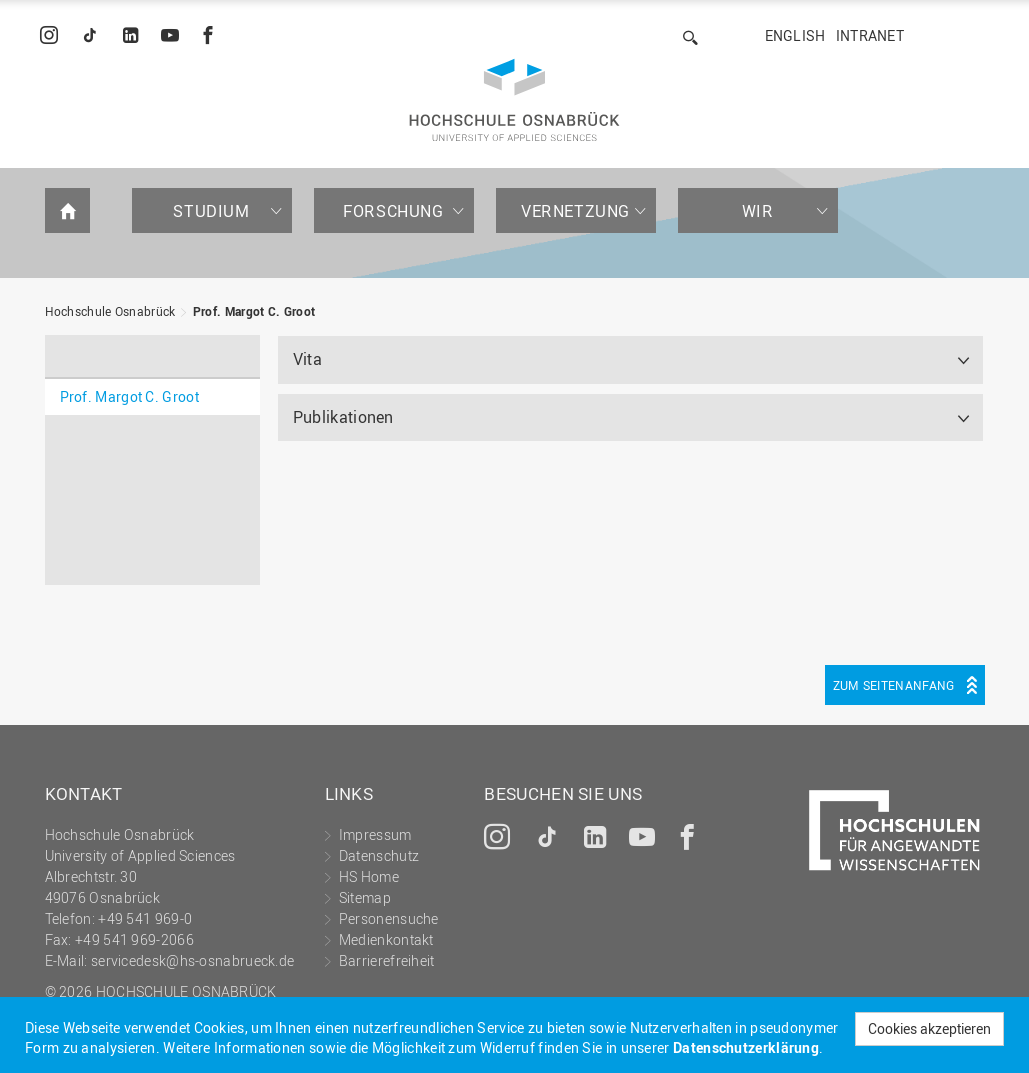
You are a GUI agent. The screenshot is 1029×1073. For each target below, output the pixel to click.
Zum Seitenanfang (894, 685)
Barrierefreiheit (387, 960)
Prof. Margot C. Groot (254, 311)
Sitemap (365, 897)
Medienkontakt (386, 939)
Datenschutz (379, 855)
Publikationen (343, 417)
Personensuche (389, 918)
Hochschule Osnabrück (110, 311)
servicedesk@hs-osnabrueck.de (192, 960)
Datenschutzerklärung (746, 1047)
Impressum (375, 834)
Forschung (393, 211)
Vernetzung (575, 211)
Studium (211, 211)
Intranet (870, 35)
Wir (758, 211)
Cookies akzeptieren (929, 1028)
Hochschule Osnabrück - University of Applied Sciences (514, 100)
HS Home (369, 876)
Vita (307, 359)
